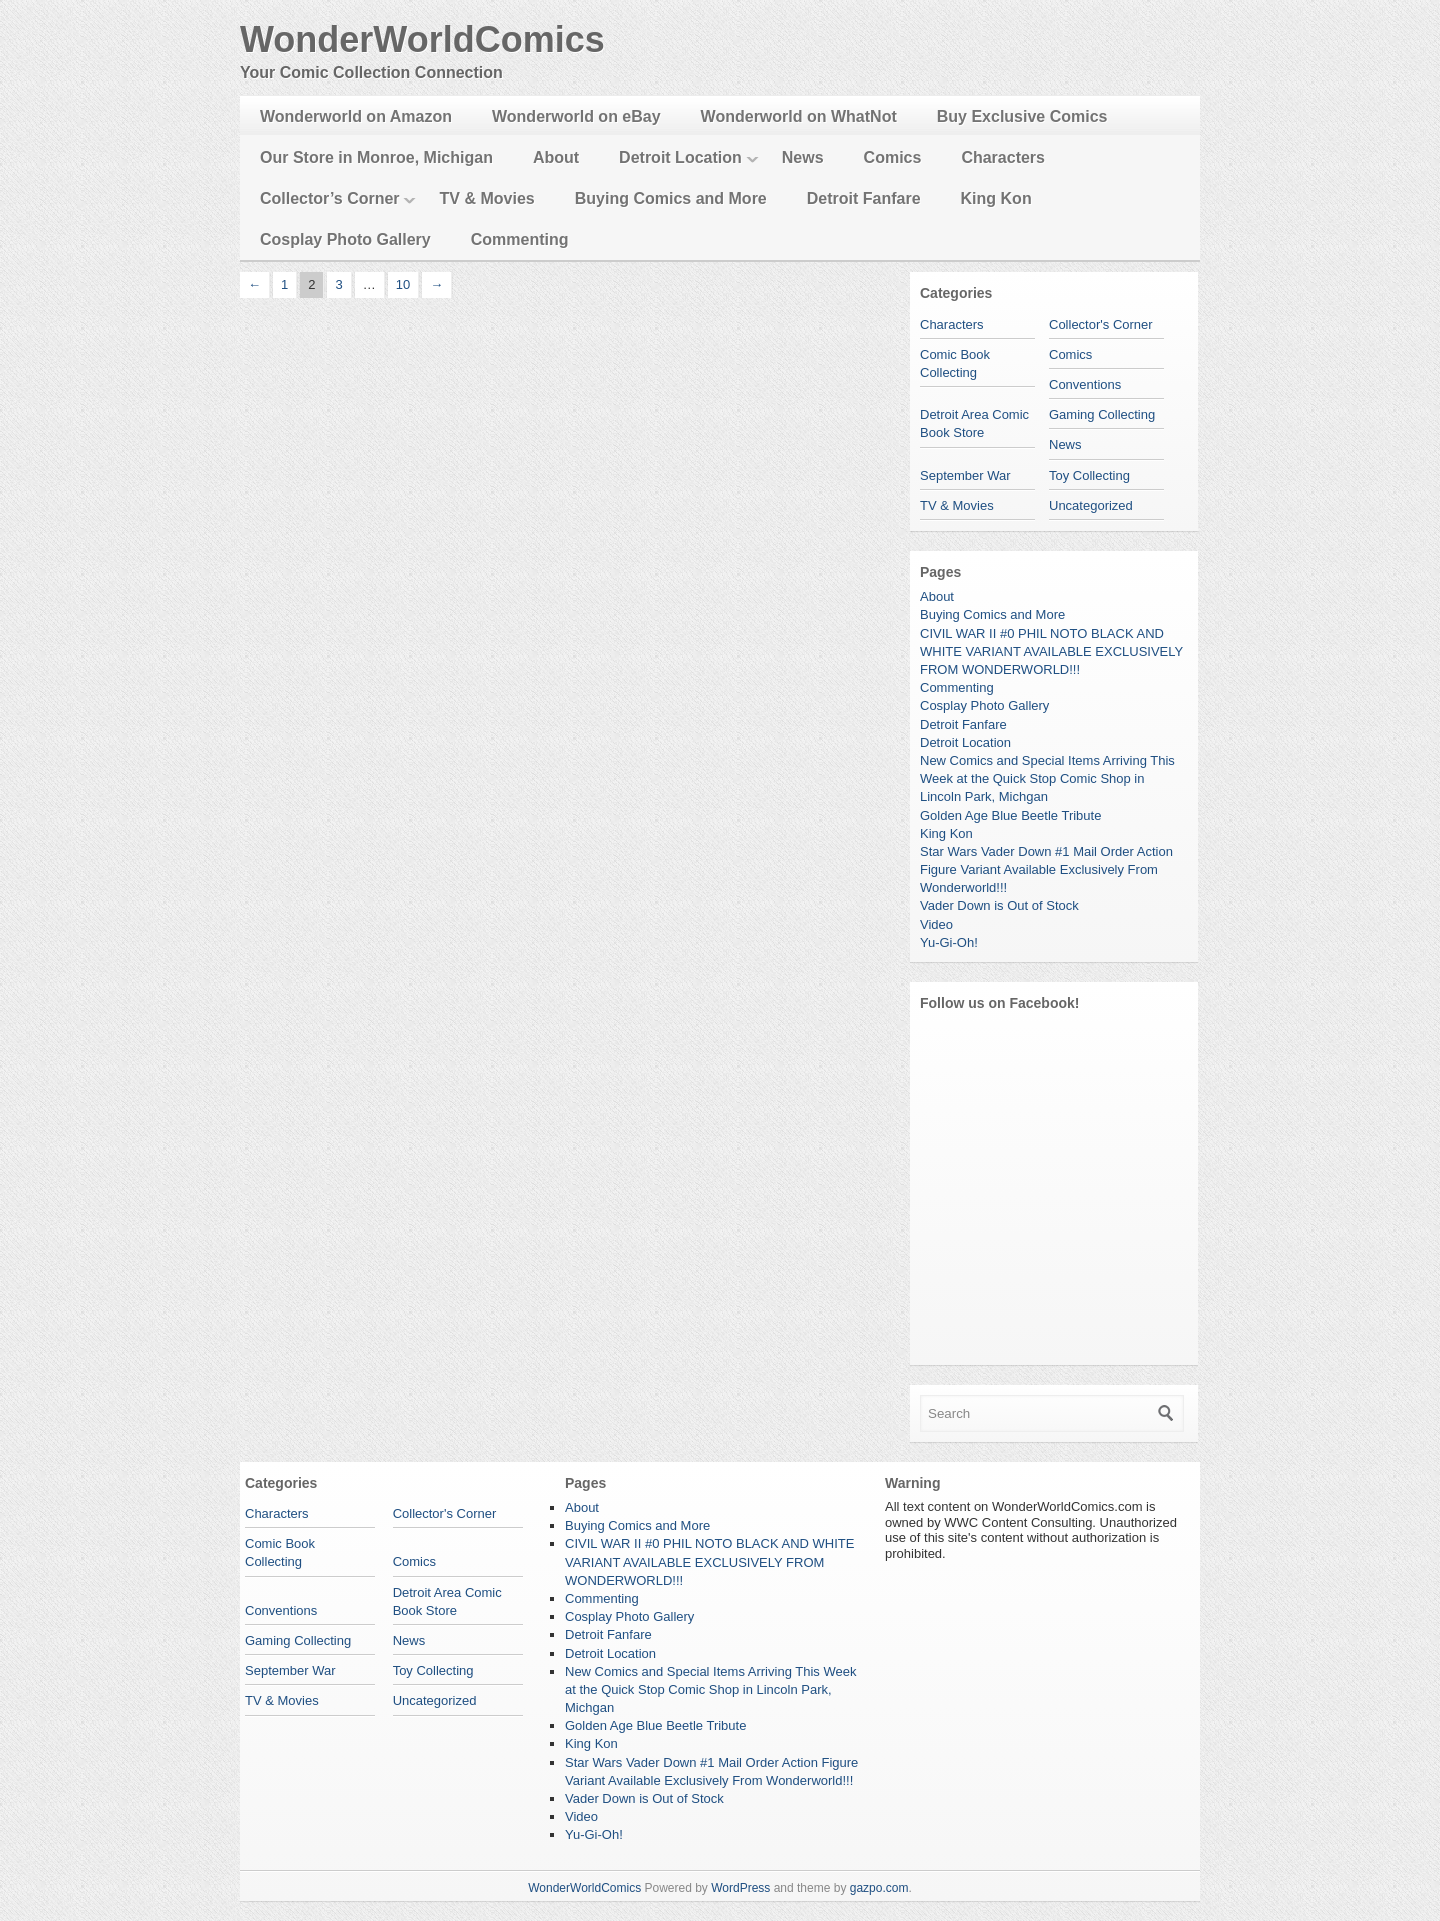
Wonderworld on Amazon (356, 116)
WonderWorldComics (422, 39)
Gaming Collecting (1102, 414)
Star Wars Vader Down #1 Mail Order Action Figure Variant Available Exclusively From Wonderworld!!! (1046, 869)
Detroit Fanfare (864, 198)
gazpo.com (879, 1888)
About (556, 157)
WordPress (740, 1888)
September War (965, 475)
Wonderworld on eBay (576, 116)
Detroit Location (680, 157)
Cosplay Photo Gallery (345, 239)
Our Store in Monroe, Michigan (376, 157)
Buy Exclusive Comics (1022, 116)
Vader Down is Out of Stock (999, 905)
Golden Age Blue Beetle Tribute (1010, 815)
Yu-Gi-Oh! (949, 942)
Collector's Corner (1101, 324)
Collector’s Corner (330, 198)
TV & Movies (487, 198)
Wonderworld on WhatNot (799, 116)
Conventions (1085, 384)
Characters (1003, 157)
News (803, 157)
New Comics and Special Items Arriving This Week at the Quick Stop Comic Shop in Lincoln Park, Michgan (1047, 778)
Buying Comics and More (671, 198)
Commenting (520, 239)
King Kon (996, 198)
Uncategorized (1091, 505)
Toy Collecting (1089, 475)
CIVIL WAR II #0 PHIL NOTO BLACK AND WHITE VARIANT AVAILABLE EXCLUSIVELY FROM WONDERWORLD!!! (1051, 651)
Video (936, 924)
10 (403, 284)
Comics (893, 157)
